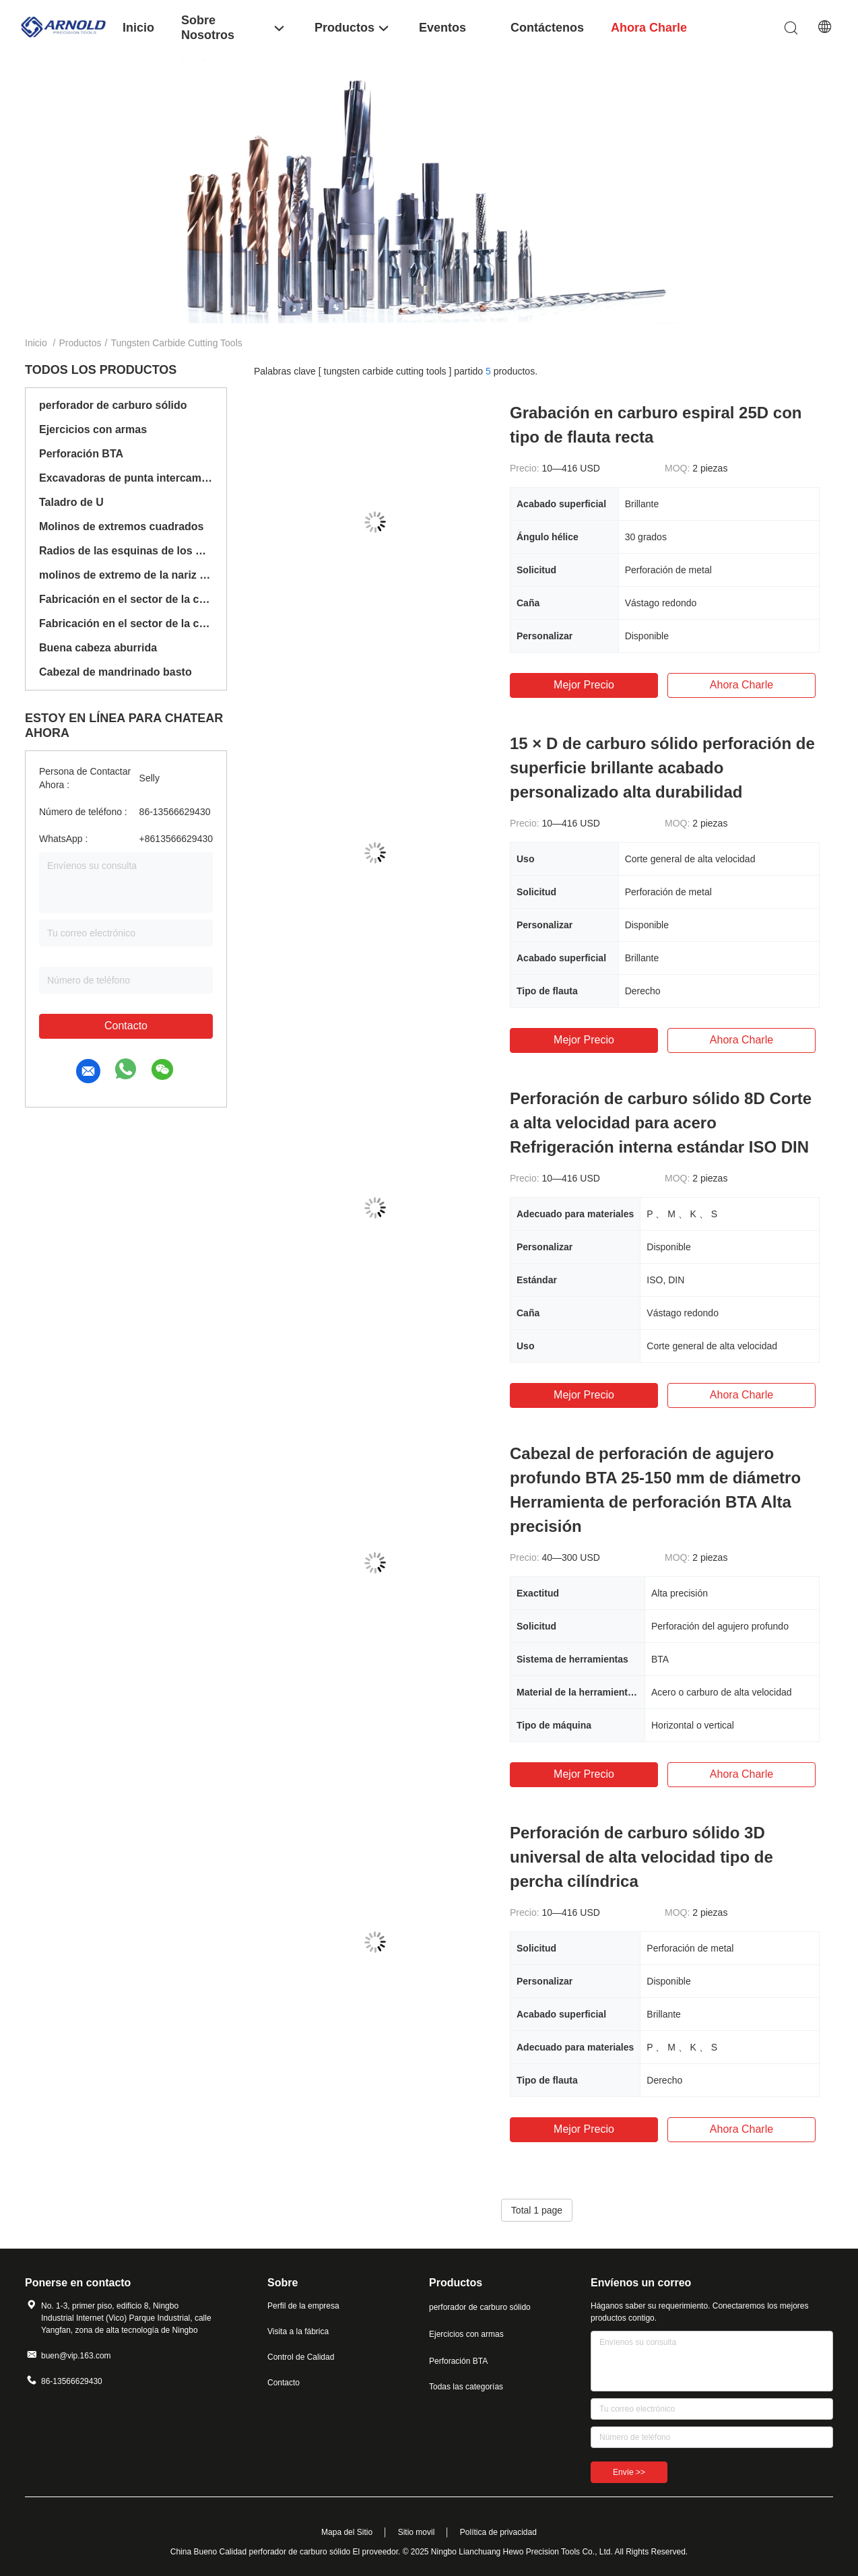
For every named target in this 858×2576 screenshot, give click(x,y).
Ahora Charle (741, 684)
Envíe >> (629, 2472)
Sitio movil (416, 2532)
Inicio (36, 342)
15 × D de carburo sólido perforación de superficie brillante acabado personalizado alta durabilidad (662, 767)
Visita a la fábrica (298, 2331)
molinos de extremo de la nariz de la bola (126, 575)
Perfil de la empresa (303, 2306)
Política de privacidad (498, 2532)
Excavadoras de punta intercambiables (126, 478)
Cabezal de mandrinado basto (115, 672)
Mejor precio (584, 684)
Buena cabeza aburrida (98, 647)
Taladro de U (71, 502)
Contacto (125, 1025)
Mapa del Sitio (346, 2532)
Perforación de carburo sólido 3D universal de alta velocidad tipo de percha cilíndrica (641, 1857)
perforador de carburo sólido (113, 405)
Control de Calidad (300, 2357)
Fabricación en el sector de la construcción (126, 599)
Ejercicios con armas (93, 429)
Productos (80, 342)
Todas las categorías (466, 2386)
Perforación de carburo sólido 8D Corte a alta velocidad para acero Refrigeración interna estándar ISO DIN (661, 1122)
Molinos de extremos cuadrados (121, 526)
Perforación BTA (81, 453)
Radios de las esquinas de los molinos (126, 550)
